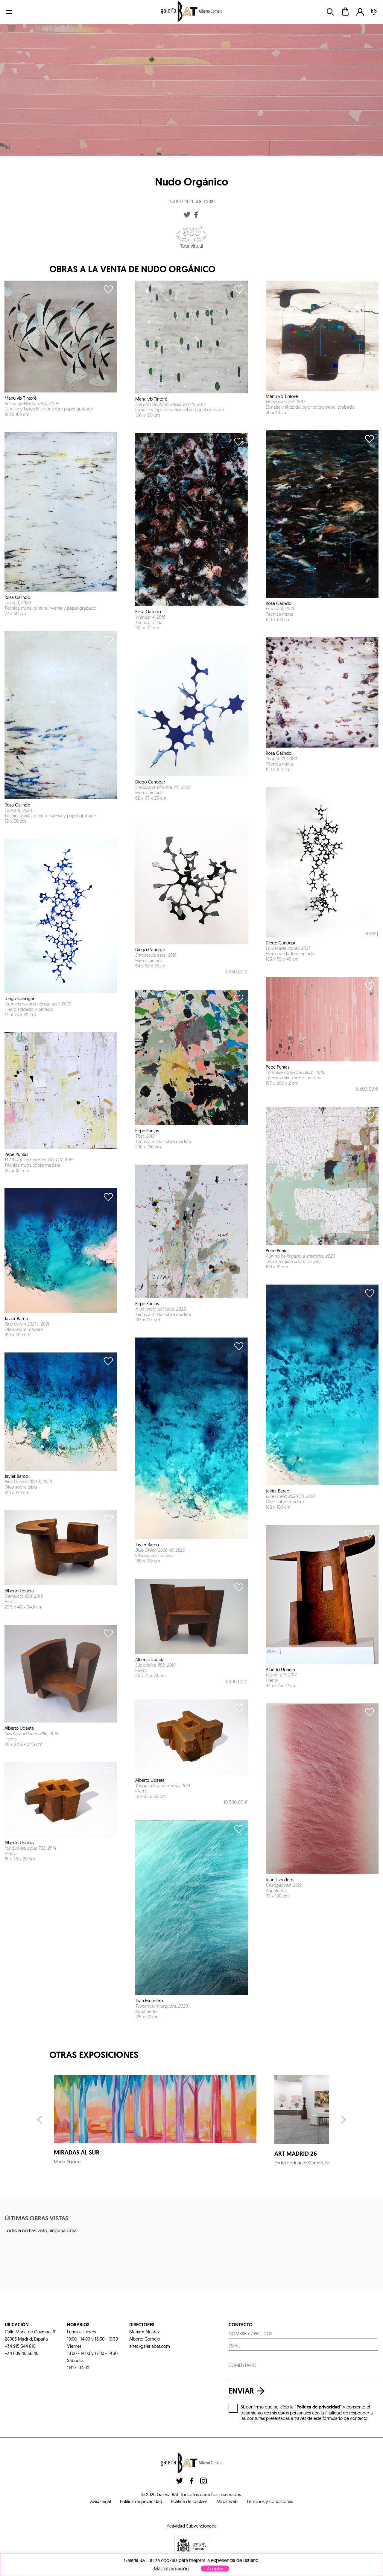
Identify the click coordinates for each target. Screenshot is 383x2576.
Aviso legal (100, 2501)
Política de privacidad (141, 2501)
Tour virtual (191, 238)
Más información (171, 2569)
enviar (248, 2391)
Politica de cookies (189, 2501)
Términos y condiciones (270, 2501)
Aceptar (215, 2569)
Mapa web (227, 2501)
